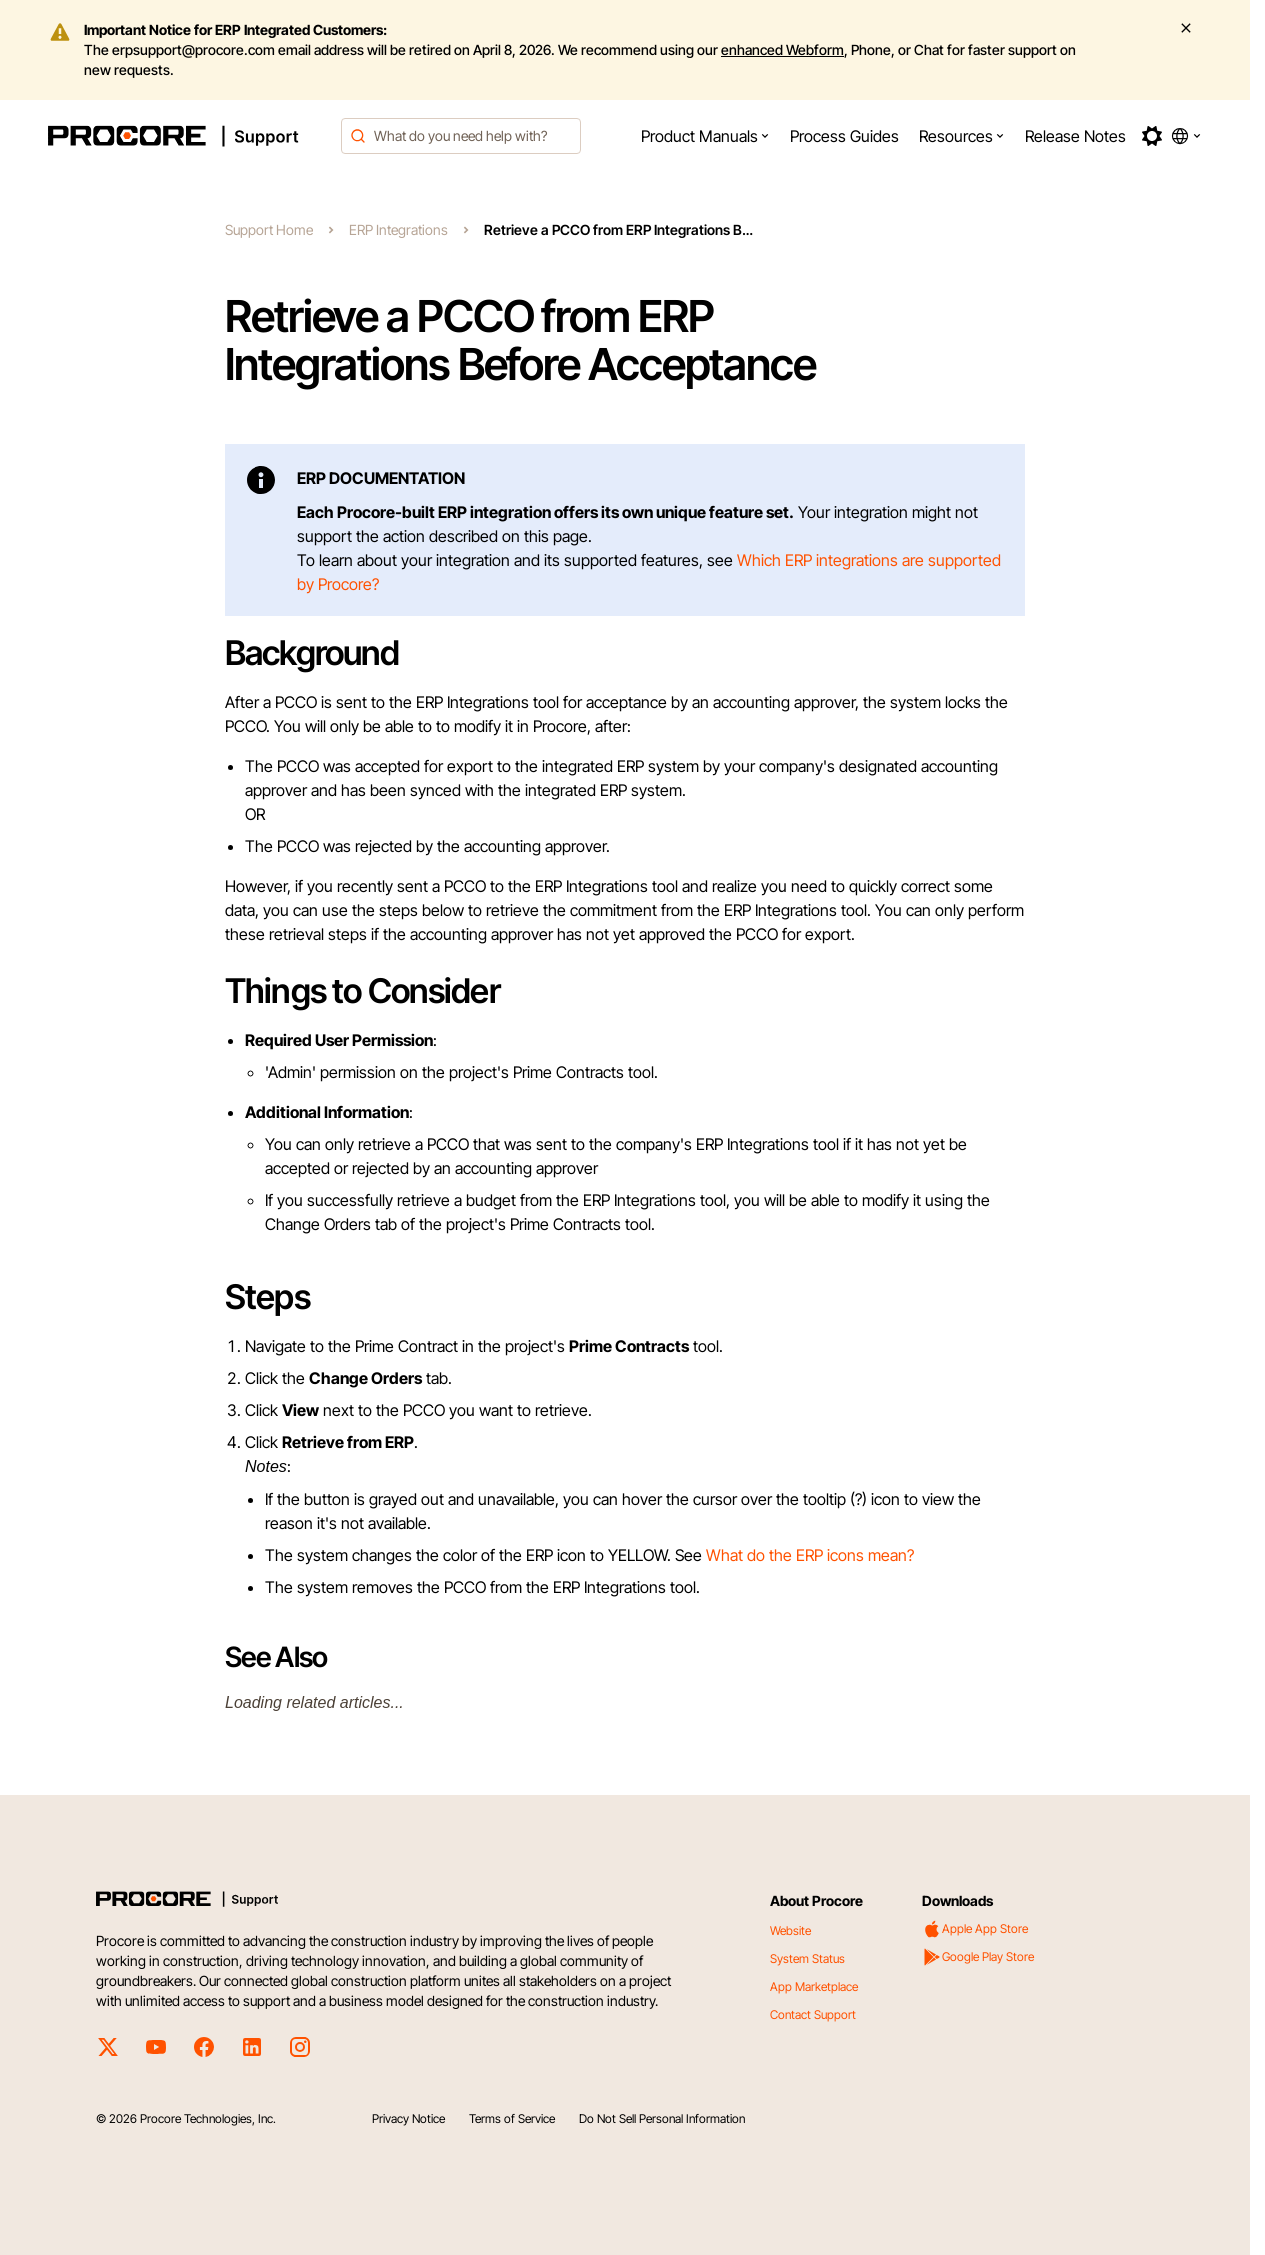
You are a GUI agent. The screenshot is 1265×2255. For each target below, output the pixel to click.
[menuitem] (705, 136)
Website (790, 1930)
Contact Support (813, 2014)
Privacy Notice (408, 2118)
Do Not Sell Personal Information (662, 2118)
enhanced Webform (782, 49)
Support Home (269, 229)
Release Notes (1075, 136)
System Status (807, 1958)
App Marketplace (814, 1986)
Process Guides (844, 136)
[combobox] (461, 136)
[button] (705, 136)
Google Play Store (978, 1957)
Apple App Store (975, 1929)
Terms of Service (512, 2118)
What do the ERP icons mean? (810, 1555)
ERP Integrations (398, 229)
